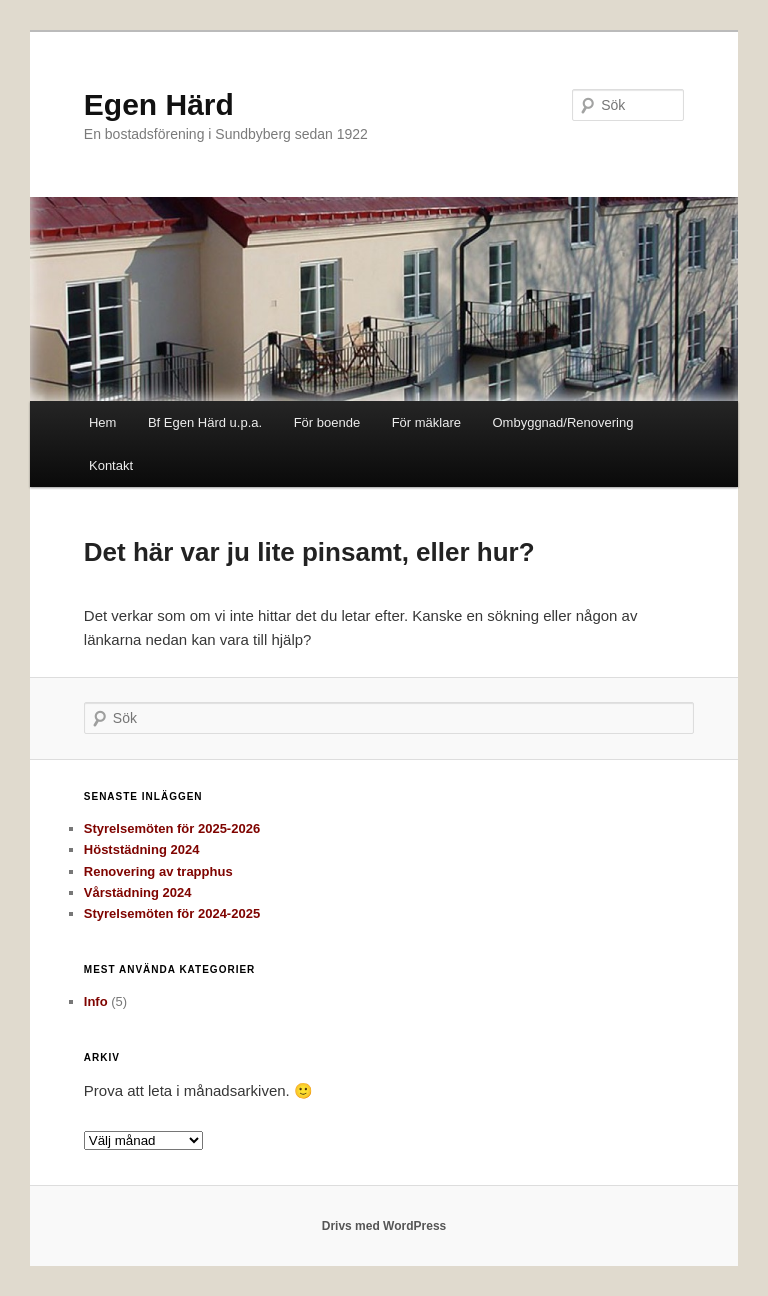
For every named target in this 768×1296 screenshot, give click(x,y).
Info (96, 1001)
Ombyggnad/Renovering (562, 422)
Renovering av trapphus (158, 871)
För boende (327, 422)
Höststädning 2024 (142, 849)
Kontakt (111, 465)
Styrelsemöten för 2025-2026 (172, 828)
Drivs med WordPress (384, 1226)
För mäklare (426, 422)
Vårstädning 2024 (138, 892)
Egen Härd (159, 104)
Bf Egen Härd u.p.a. (205, 422)
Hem (102, 422)
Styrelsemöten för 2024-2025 (172, 913)
